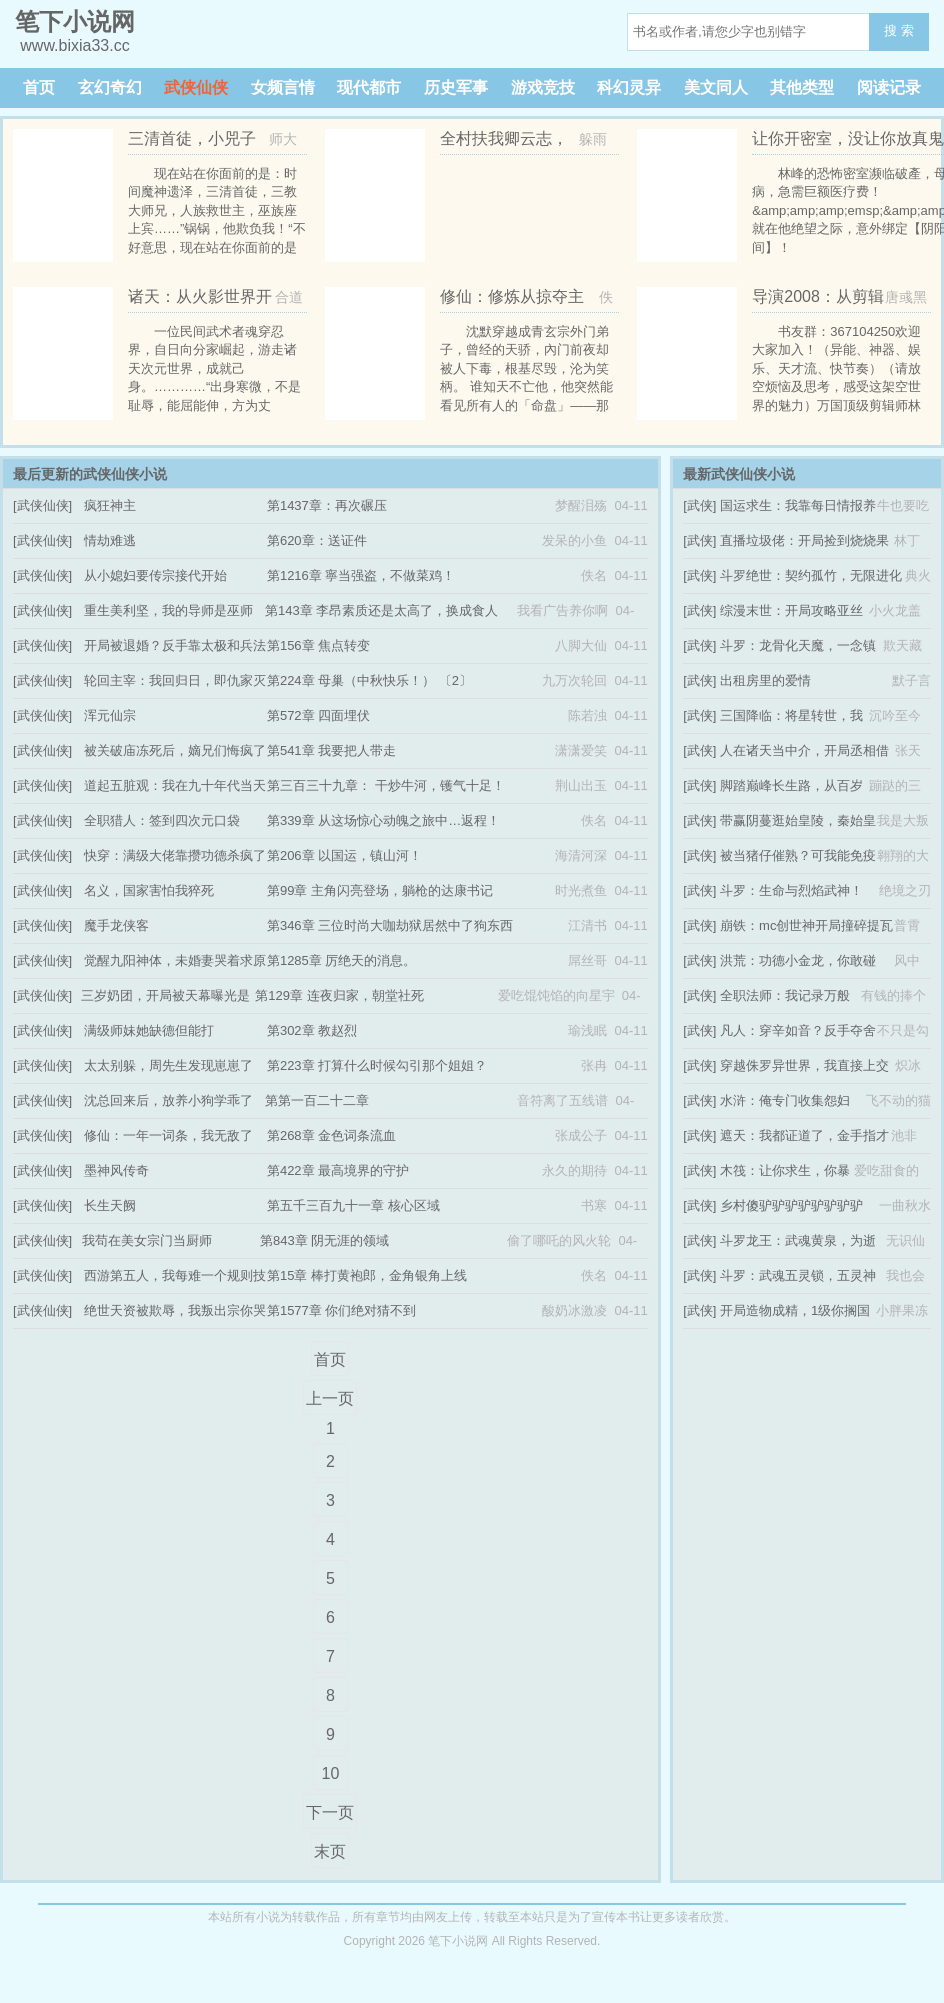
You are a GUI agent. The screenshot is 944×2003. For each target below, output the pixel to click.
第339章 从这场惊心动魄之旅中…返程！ (383, 820)
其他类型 (802, 87)
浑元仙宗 (110, 715)
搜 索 (899, 30)
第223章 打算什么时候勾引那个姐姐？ (377, 1065)
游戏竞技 (543, 87)
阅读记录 (889, 87)
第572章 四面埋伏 (318, 715)
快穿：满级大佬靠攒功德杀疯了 (175, 855)
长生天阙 (110, 1205)
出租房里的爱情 (765, 680)
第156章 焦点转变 (318, 645)
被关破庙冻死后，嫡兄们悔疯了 (175, 750)
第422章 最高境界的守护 (338, 1170)
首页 (39, 87)
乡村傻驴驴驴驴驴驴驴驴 (791, 1205)
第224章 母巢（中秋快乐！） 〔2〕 (369, 680)
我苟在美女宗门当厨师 (147, 1240)
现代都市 (369, 87)
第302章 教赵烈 (312, 1030)
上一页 (330, 1398)
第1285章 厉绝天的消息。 (342, 960)
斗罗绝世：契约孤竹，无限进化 (811, 575)
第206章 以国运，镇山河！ (344, 855)
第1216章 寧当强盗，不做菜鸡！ (361, 575)
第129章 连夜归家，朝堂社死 (339, 995)
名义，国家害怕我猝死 (149, 890)
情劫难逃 (110, 540)
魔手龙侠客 (116, 925)
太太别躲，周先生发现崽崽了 (168, 1065)
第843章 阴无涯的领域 (324, 1240)
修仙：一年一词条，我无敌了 (168, 1135)
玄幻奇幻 (110, 87)
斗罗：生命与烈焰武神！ (791, 890)
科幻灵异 (629, 87)
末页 (330, 1851)
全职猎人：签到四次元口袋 (162, 820)
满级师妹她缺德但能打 (149, 1030)
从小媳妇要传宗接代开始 (155, 575)
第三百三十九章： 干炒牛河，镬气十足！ (386, 785)
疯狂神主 (110, 505)
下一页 (330, 1812)
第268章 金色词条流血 (331, 1135)
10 (330, 1773)
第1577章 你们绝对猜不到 (342, 1310)
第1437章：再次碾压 (327, 505)
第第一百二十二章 (317, 1100)
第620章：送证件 (317, 540)
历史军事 (456, 87)
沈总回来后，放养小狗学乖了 (168, 1100)
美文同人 (716, 87)
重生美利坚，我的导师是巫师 (168, 610)
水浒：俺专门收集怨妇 (785, 1100)
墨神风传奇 (116, 1170)
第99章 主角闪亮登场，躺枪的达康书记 (380, 890)
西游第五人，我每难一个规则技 (175, 1275)
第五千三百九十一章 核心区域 (353, 1205)
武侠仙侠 (196, 87)
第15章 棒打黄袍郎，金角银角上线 (367, 1275)
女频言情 (283, 87)
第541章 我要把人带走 (331, 750)
